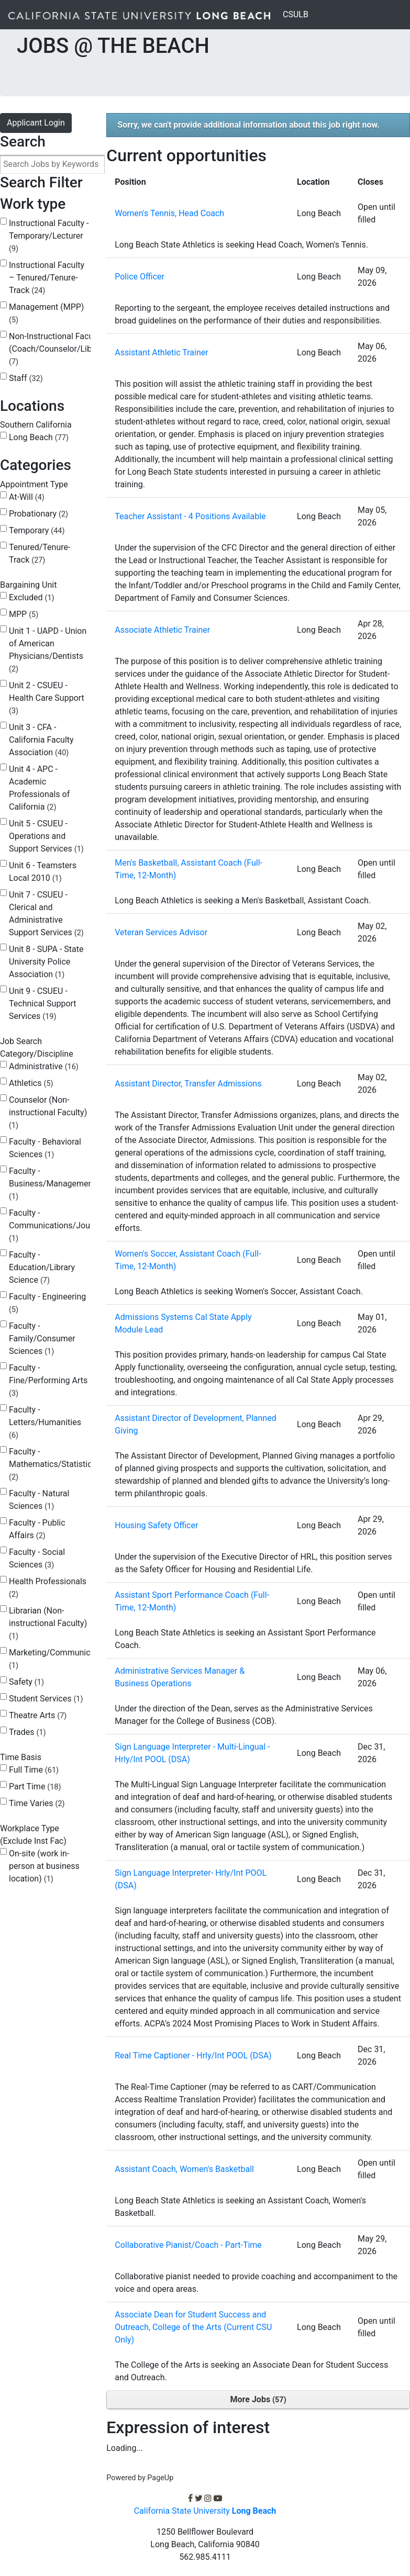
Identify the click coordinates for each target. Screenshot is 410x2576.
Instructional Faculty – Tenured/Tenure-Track (46, 277)
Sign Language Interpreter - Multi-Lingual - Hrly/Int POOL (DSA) (192, 1753)
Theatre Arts (38, 1715)
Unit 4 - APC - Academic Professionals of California (39, 788)
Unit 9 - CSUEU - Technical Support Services (42, 1003)
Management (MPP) (46, 313)
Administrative (44, 1066)
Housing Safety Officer (156, 1525)
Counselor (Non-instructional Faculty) (48, 1112)
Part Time (35, 1786)
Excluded (31, 597)
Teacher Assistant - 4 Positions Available (190, 516)
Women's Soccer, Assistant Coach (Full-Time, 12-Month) (188, 1260)
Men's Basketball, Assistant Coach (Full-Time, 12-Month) (188, 869)
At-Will (27, 497)
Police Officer (139, 277)
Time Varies (37, 1803)
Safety (26, 1682)
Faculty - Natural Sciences (39, 1499)
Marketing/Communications (61, 1659)
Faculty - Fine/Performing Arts (48, 1380)
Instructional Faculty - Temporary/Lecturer (49, 235)
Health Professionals (47, 1587)
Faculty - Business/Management (52, 1183)
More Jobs (258, 2399)
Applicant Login (36, 123)
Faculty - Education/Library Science (42, 1267)
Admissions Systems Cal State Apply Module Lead (183, 1323)
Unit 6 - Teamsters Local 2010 (42, 871)
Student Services (46, 1699)
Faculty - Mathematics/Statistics (52, 1464)
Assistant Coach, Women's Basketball (184, 2169)
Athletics (31, 1083)
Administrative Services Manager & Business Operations (180, 1677)
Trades (27, 1732)
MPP (23, 614)
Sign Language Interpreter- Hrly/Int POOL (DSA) (191, 1879)
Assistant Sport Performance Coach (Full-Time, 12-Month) (192, 1601)
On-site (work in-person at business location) (44, 1866)
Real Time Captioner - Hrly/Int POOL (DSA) (193, 2055)
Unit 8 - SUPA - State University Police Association (46, 961)
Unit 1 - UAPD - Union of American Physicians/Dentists (47, 650)
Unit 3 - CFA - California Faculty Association (41, 739)
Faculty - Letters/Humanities (45, 1422)
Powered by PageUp (139, 2477)
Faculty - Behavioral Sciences (45, 1148)
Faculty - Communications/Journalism (63, 1225)
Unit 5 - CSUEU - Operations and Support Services (46, 836)
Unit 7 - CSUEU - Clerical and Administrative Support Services (46, 913)
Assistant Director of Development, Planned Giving (195, 1424)
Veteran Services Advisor (161, 932)
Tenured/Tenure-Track (39, 553)
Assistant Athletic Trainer (161, 352)
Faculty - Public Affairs (37, 1529)
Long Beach (39, 437)
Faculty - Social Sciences (37, 1558)
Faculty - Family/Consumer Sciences (42, 1338)
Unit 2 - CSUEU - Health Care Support (46, 697)
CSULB (298, 13)
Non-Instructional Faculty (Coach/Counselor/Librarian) (62, 348)
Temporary (36, 530)
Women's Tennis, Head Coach (169, 213)
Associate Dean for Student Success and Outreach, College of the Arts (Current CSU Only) (193, 2327)
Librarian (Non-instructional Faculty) (48, 1623)
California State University (205, 2511)
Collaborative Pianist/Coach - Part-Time (188, 2245)
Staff (26, 378)
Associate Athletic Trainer (162, 630)
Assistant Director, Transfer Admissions (188, 1084)
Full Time (34, 1770)
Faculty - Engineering (47, 1303)
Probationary (38, 514)
